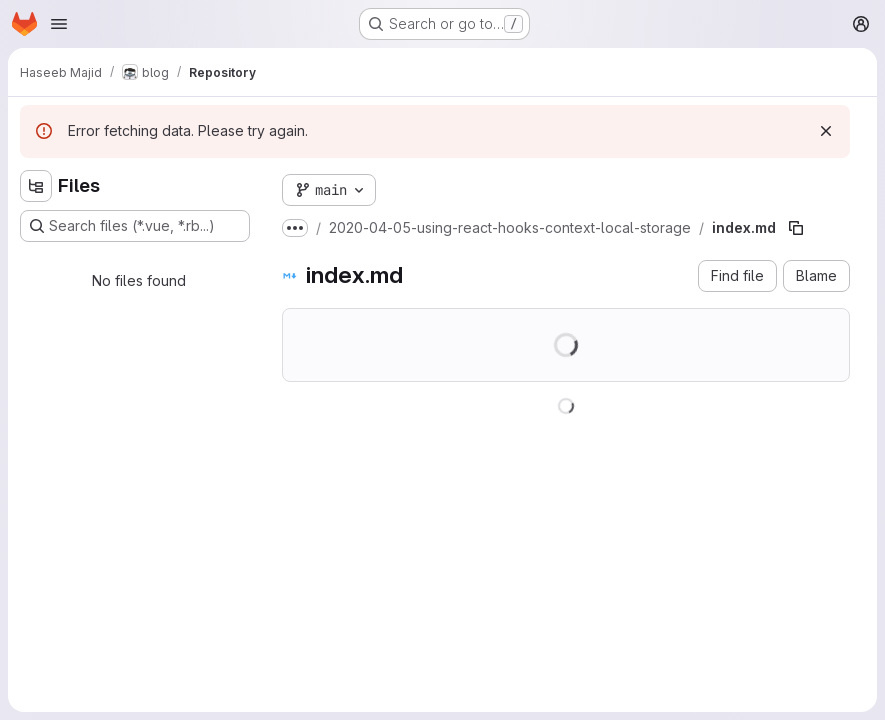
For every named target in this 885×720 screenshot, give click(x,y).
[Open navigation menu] (59, 24)
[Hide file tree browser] (36, 186)
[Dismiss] (826, 131)
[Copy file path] (796, 228)
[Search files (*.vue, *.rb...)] (135, 226)
